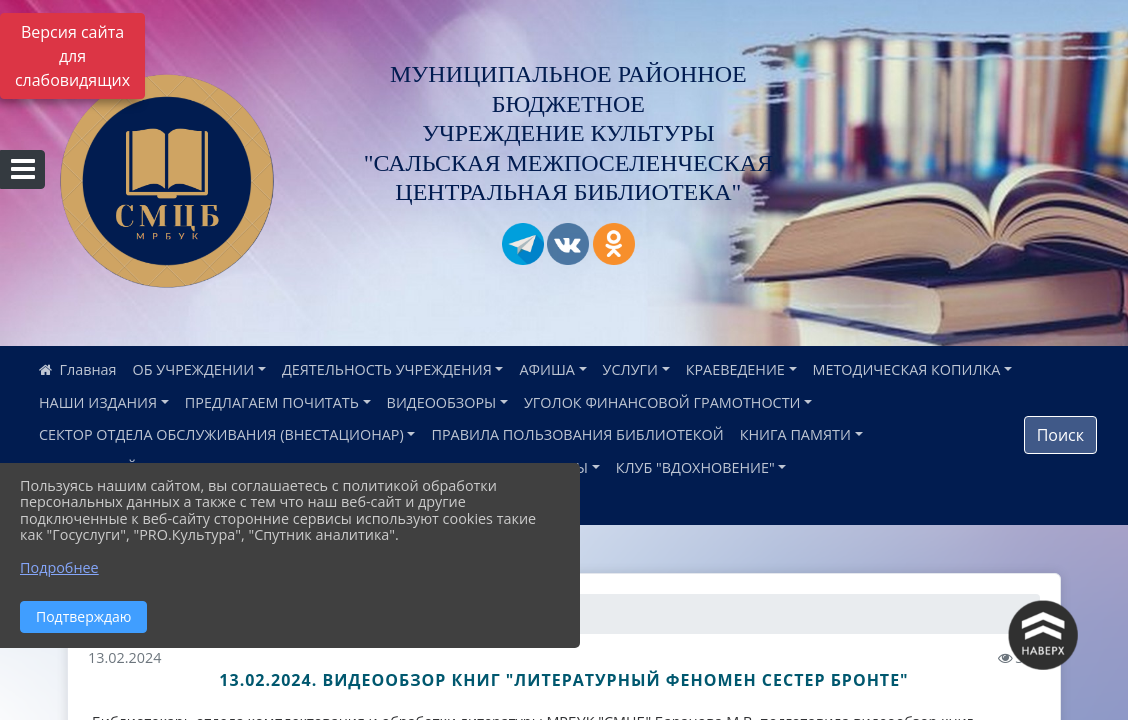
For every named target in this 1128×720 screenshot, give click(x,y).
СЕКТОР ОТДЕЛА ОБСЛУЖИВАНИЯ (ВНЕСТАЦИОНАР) (221, 434)
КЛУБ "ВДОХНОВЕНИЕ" (695, 467)
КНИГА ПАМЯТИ (795, 434)
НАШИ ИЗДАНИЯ (98, 402)
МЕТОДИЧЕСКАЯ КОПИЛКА (907, 369)
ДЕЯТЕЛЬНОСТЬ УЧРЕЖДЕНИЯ (387, 369)
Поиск (1060, 435)
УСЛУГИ (630, 369)
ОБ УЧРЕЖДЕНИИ (194, 369)
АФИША (546, 369)
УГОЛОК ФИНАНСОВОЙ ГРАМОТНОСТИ (662, 402)
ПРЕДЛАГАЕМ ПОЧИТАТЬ (272, 402)
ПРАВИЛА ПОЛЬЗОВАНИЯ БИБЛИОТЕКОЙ (577, 434)
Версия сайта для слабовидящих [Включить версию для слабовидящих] (72, 56)
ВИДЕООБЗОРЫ (442, 402)
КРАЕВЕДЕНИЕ (735, 369)
